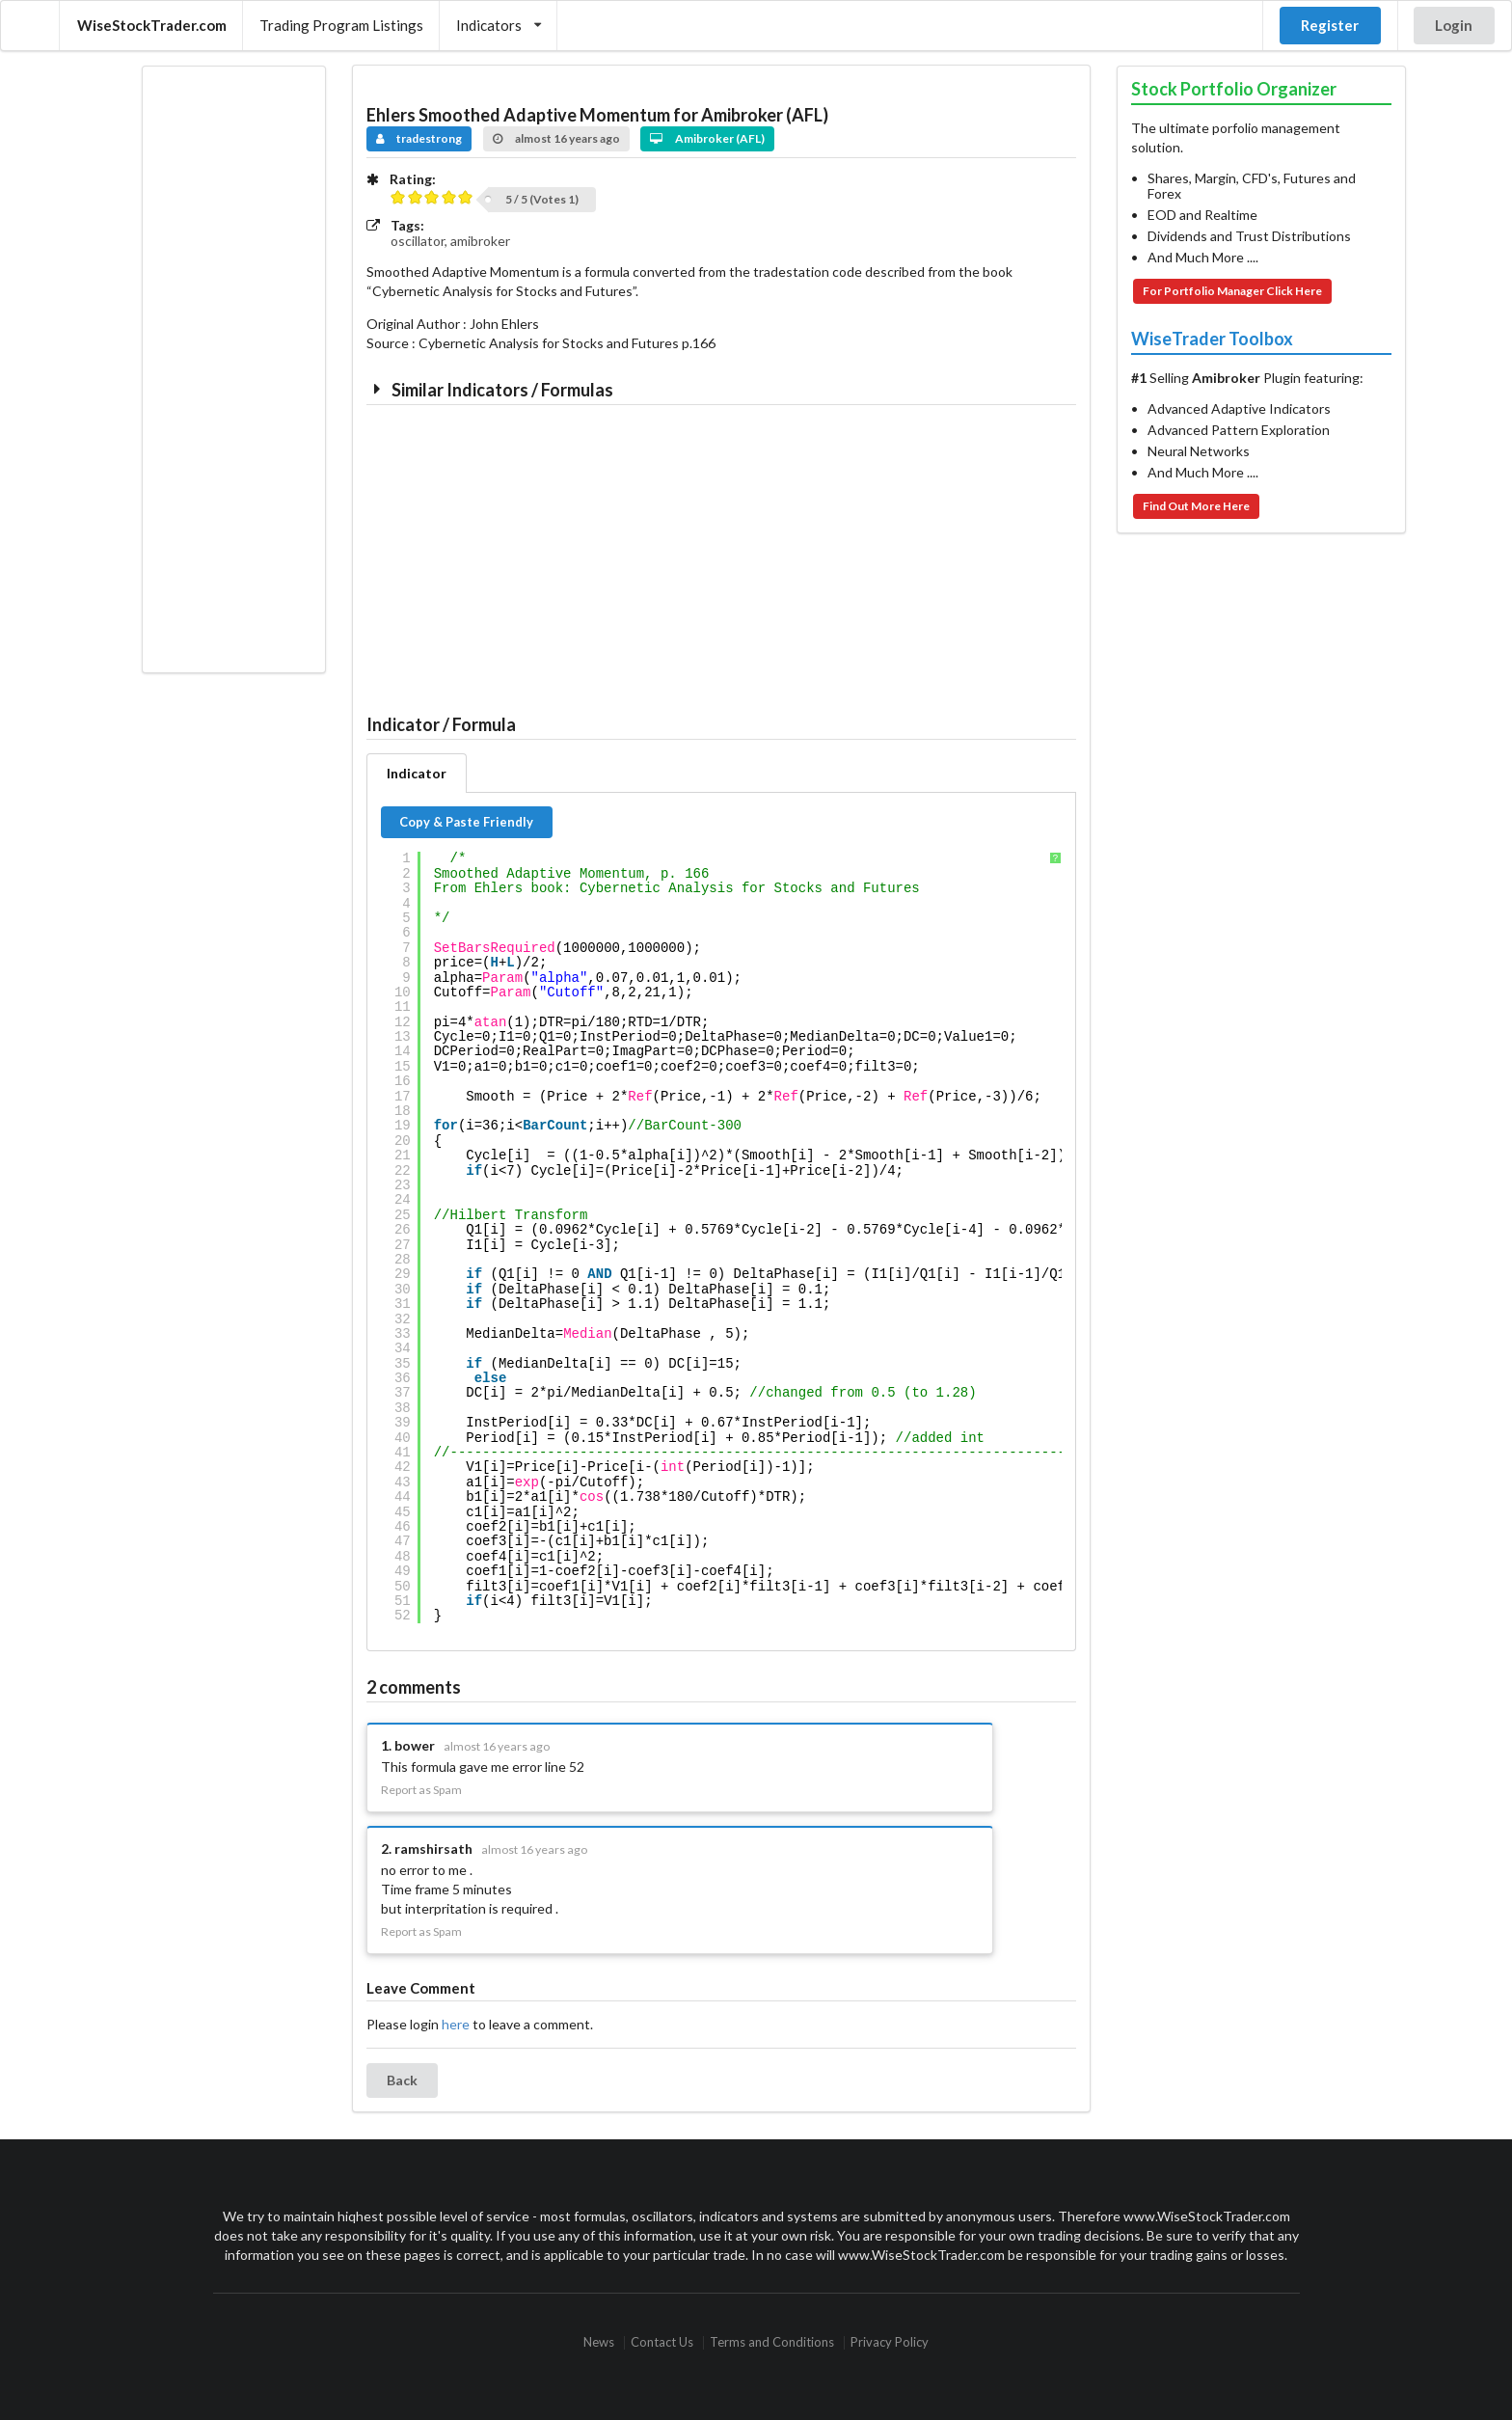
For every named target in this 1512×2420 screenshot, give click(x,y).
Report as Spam (421, 1790)
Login (1453, 25)
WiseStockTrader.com (152, 25)
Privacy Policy (889, 2342)
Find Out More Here (1196, 506)
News (598, 2342)
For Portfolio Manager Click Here (1232, 291)
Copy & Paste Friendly (466, 821)
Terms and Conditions (772, 2342)
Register (1330, 25)
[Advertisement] (233, 369)
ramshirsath (433, 1848)
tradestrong (419, 138)
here (456, 2024)
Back (402, 2080)
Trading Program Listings (341, 25)
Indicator (416, 773)
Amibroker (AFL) (707, 138)
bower (414, 1745)
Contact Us (662, 2342)
